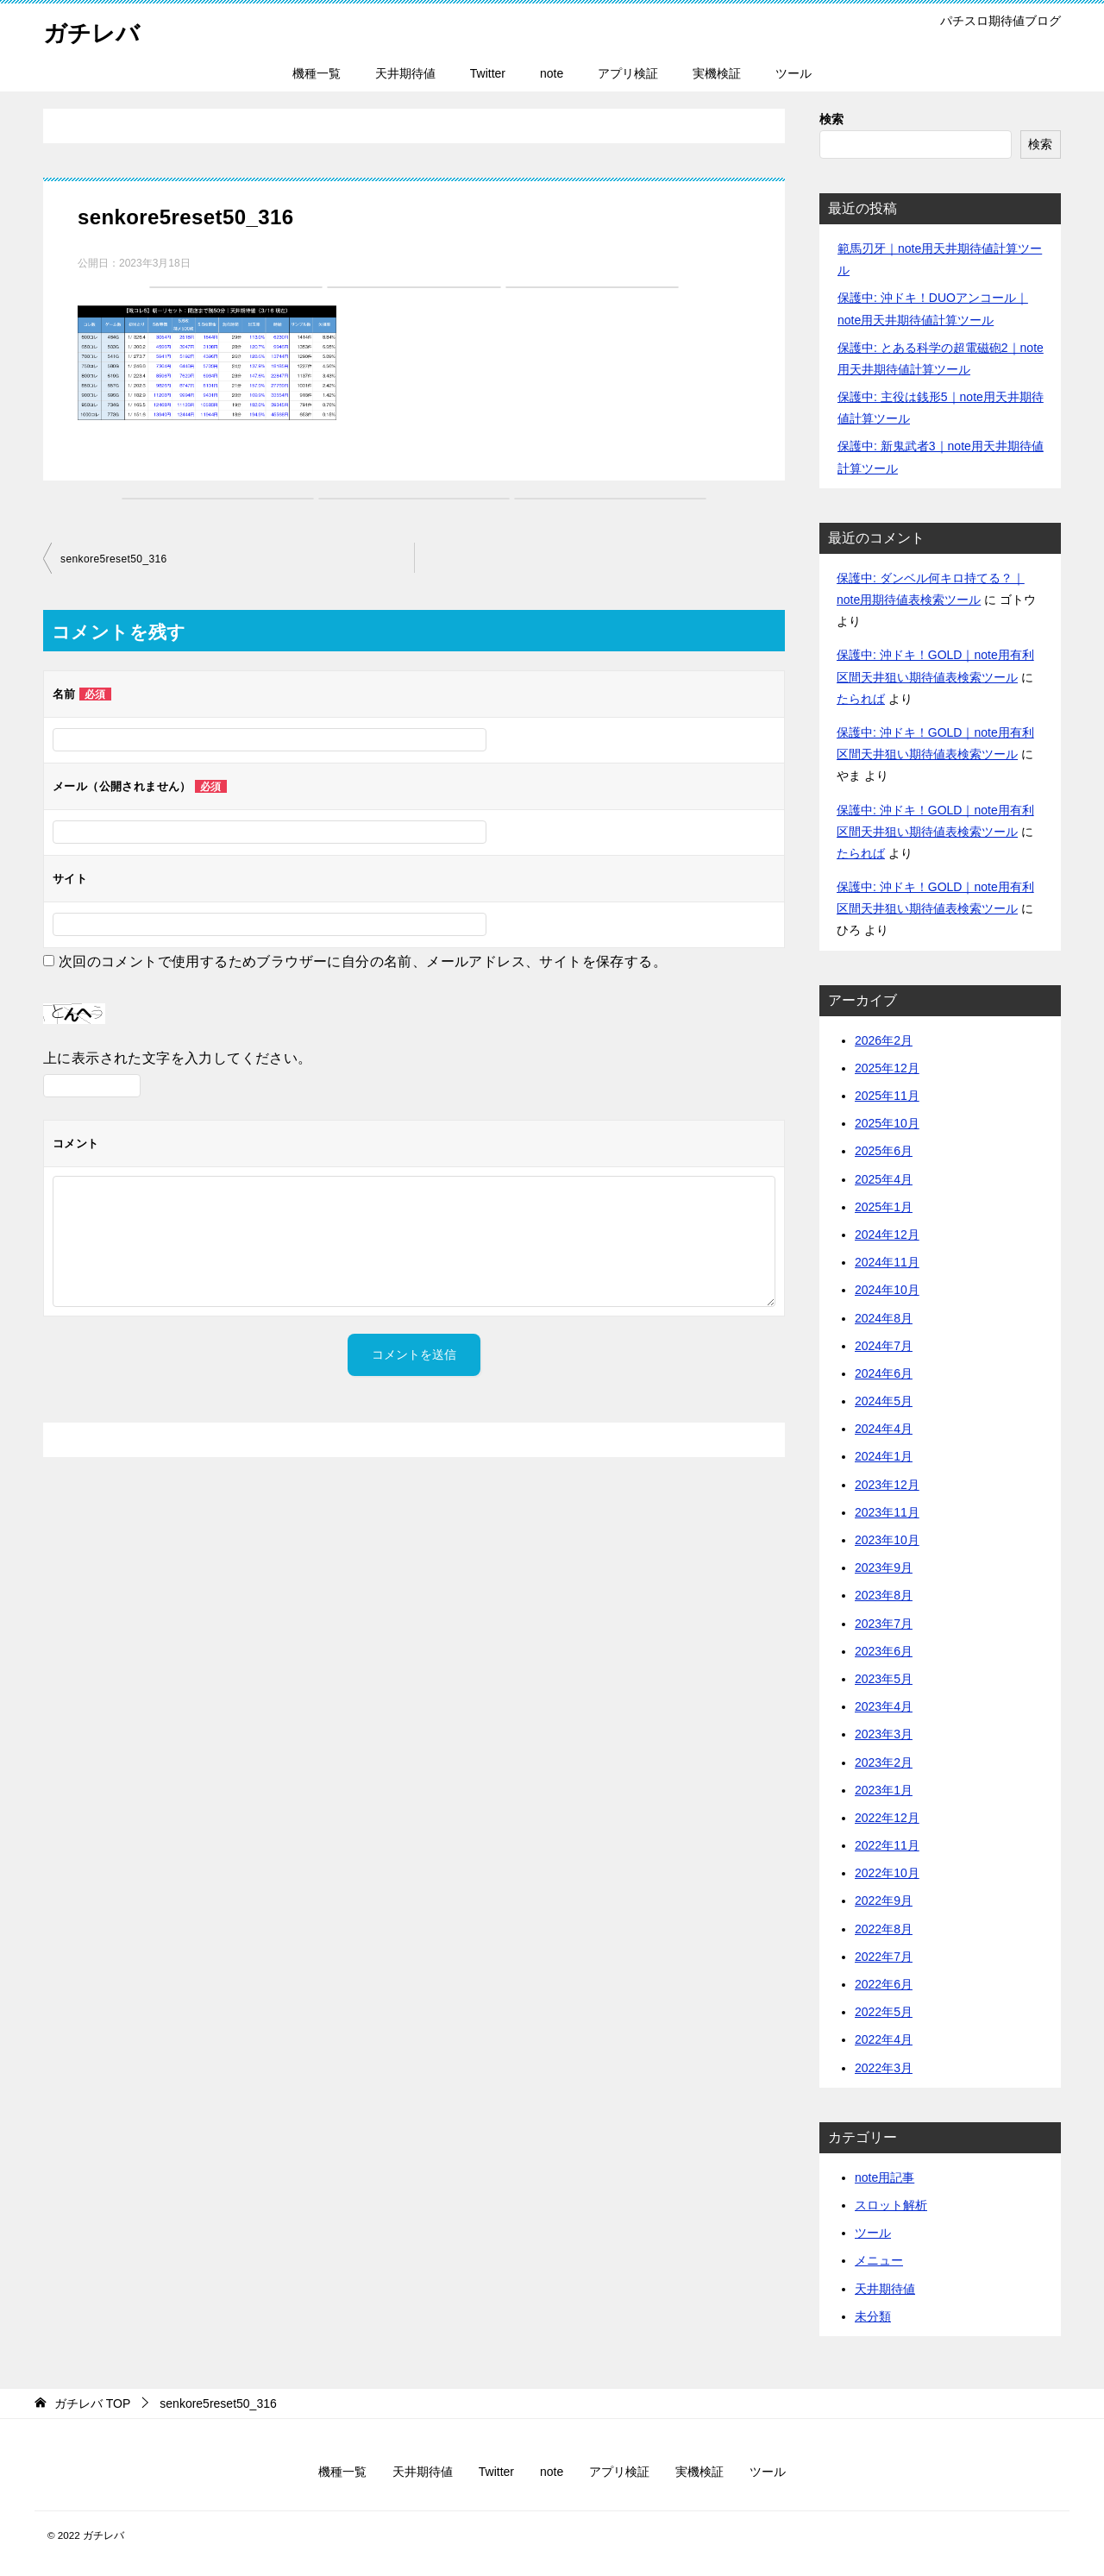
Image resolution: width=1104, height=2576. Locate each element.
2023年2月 (884, 1762)
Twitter (487, 73)
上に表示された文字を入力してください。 (177, 1058)
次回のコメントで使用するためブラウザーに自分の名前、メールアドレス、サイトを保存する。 (363, 961)
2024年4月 (884, 1429)
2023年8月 (884, 1595)
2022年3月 (884, 2068)
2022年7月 (884, 1956)
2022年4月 (884, 2039)
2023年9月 (884, 1567)
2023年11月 (887, 1512)
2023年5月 (884, 1679)
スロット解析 (891, 2205)
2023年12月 (887, 1485)
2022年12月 (887, 1818)
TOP (92, 2403)
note (551, 73)
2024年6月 (884, 1373)
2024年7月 (884, 1346)
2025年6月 (884, 1151)
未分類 (873, 2316)
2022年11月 (887, 1845)
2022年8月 (884, 1929)
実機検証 (717, 73)
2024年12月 (887, 1234)
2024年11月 (887, 1262)
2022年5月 (884, 2012)
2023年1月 (884, 1790)
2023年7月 (884, 1623)
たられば (861, 699)
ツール (793, 73)
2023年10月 (887, 1540)
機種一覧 (316, 73)
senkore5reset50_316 (113, 559)
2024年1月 (884, 1456)
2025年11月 (887, 1096)
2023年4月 (884, 1706)
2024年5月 (884, 1401)
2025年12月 (887, 1068)
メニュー (879, 2260)
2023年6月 (884, 1651)
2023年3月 (884, 1734)
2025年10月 (887, 1123)
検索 (831, 119)
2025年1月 (884, 1207)
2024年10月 (887, 1290)
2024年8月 (884, 1318)
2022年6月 (884, 1984)
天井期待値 (405, 73)
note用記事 (884, 2177)
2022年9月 (884, 1900)
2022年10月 (887, 1873)
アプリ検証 (628, 73)
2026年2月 (884, 1040)
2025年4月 (884, 1179)
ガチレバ (96, 29)
